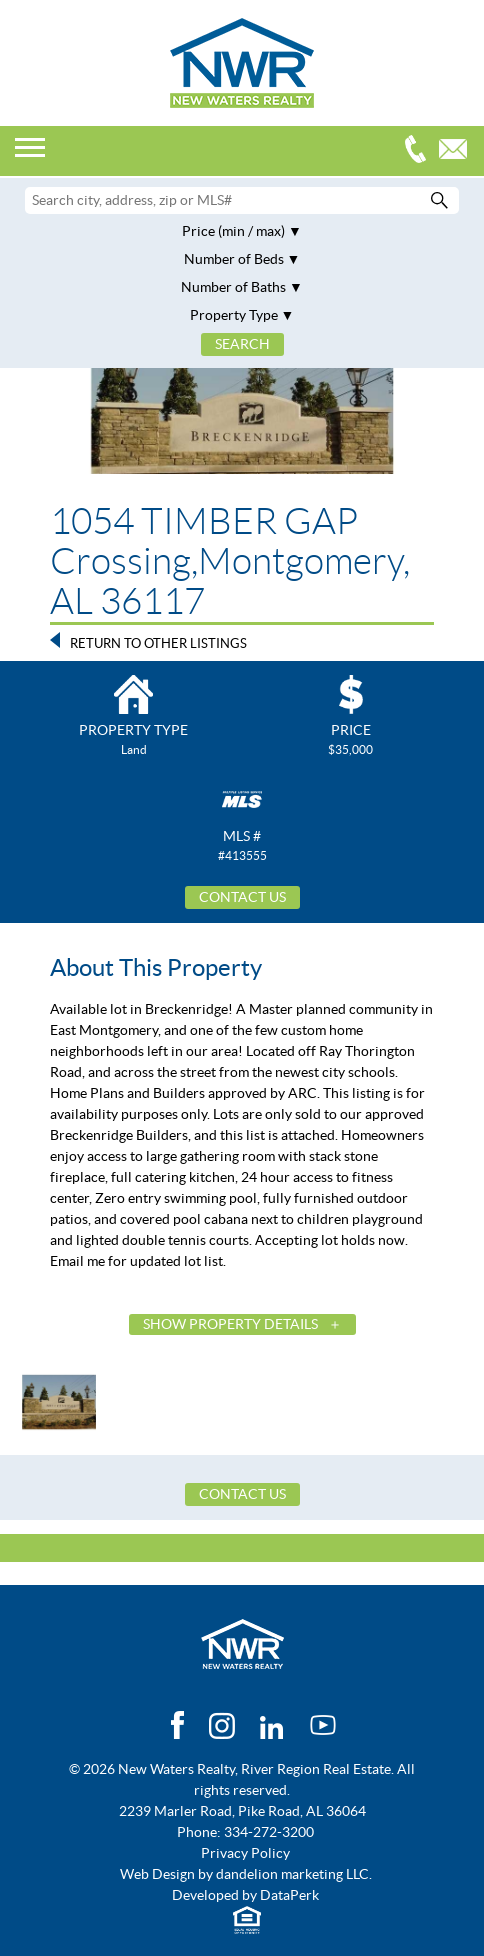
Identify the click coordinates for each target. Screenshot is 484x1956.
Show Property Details (230, 1324)
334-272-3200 (420, 151)
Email (458, 151)
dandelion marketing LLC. (294, 1874)
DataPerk (289, 1895)
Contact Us (242, 897)
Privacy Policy (245, 1853)
